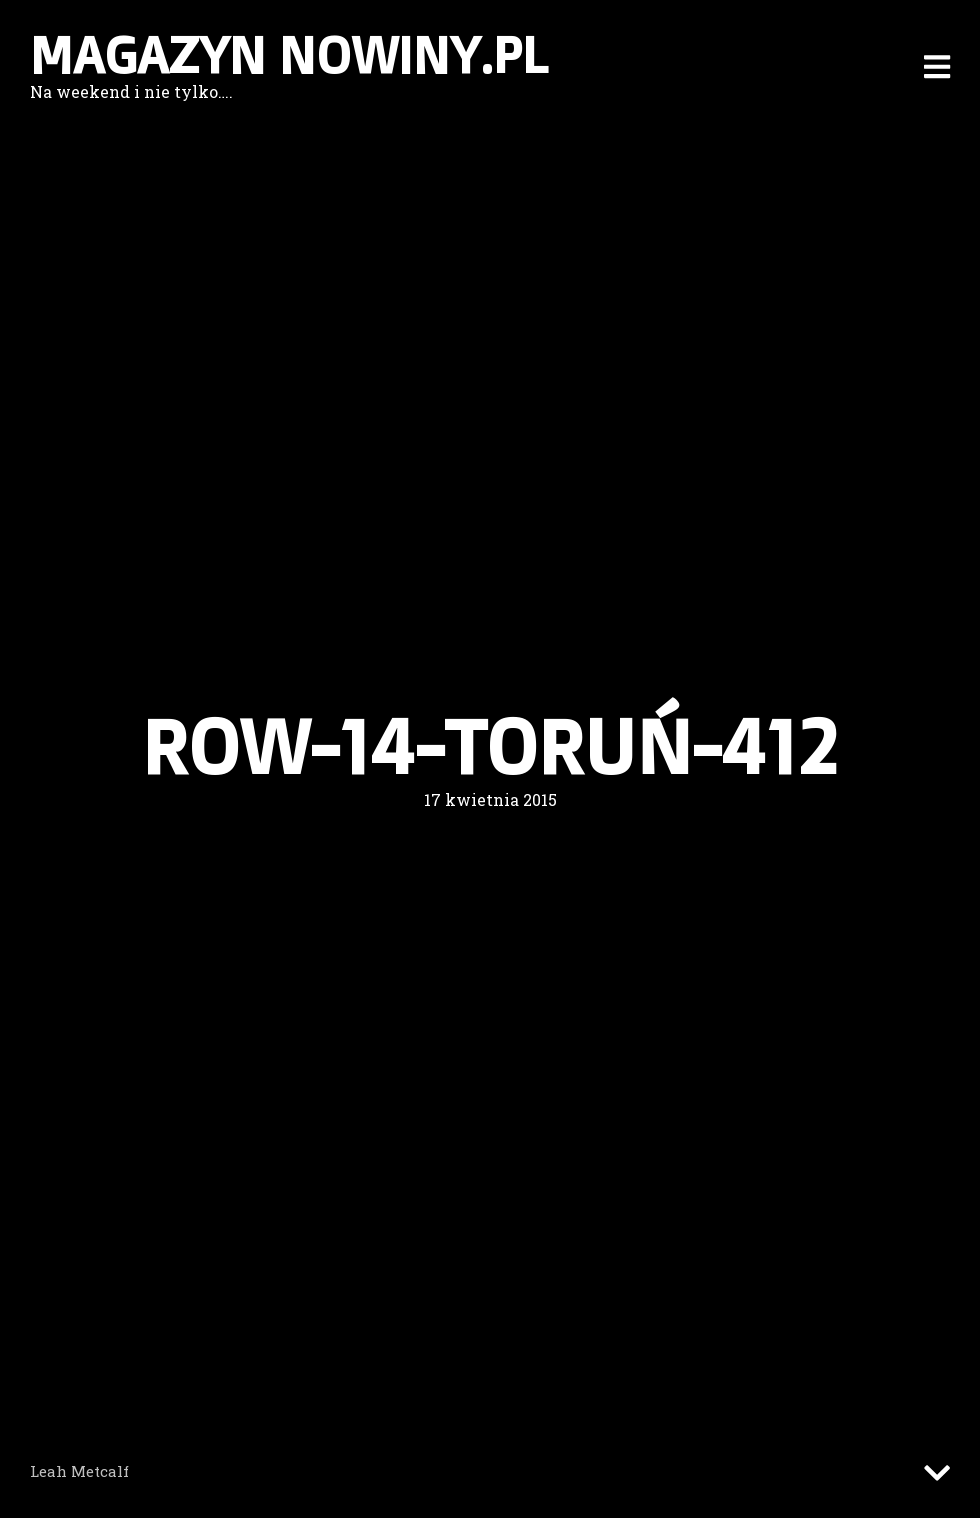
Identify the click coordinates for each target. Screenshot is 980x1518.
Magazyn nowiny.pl (289, 55)
